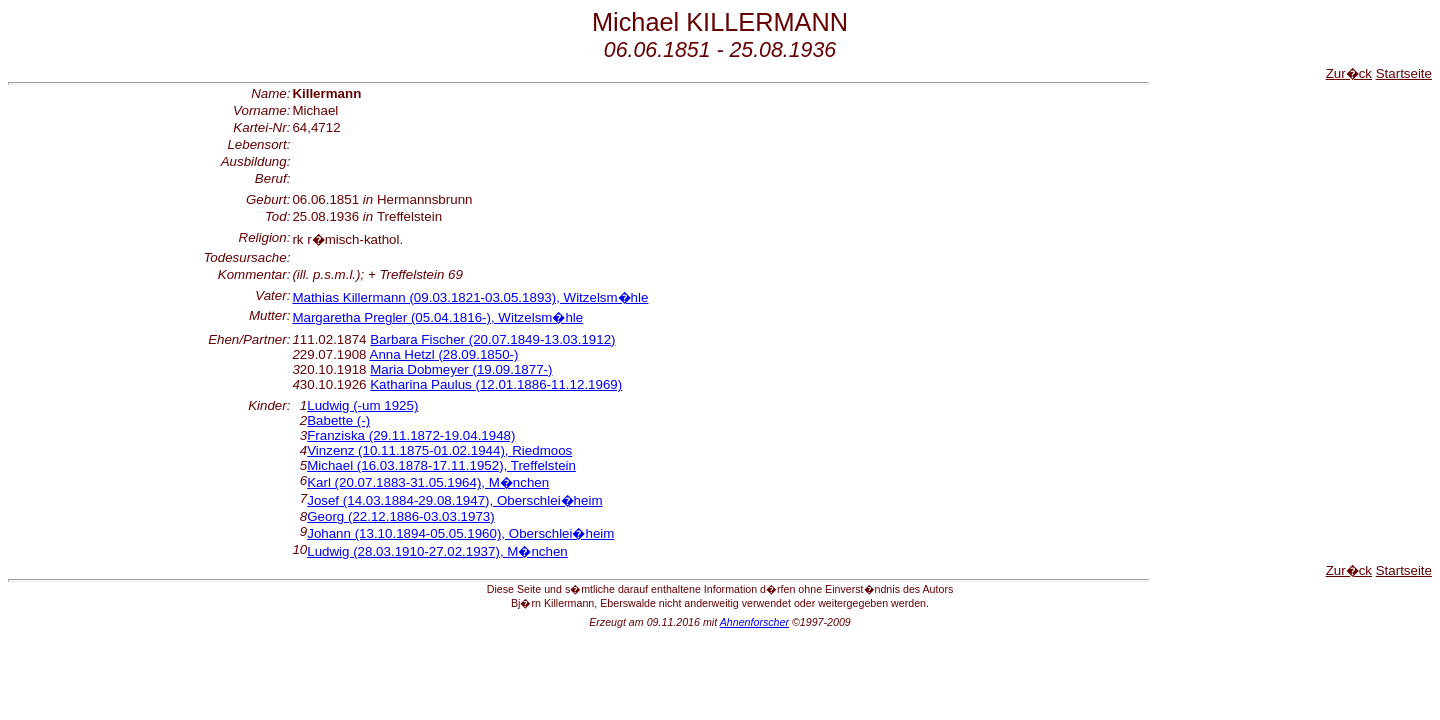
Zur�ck (1349, 73)
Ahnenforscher (754, 622)
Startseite (1404, 73)
